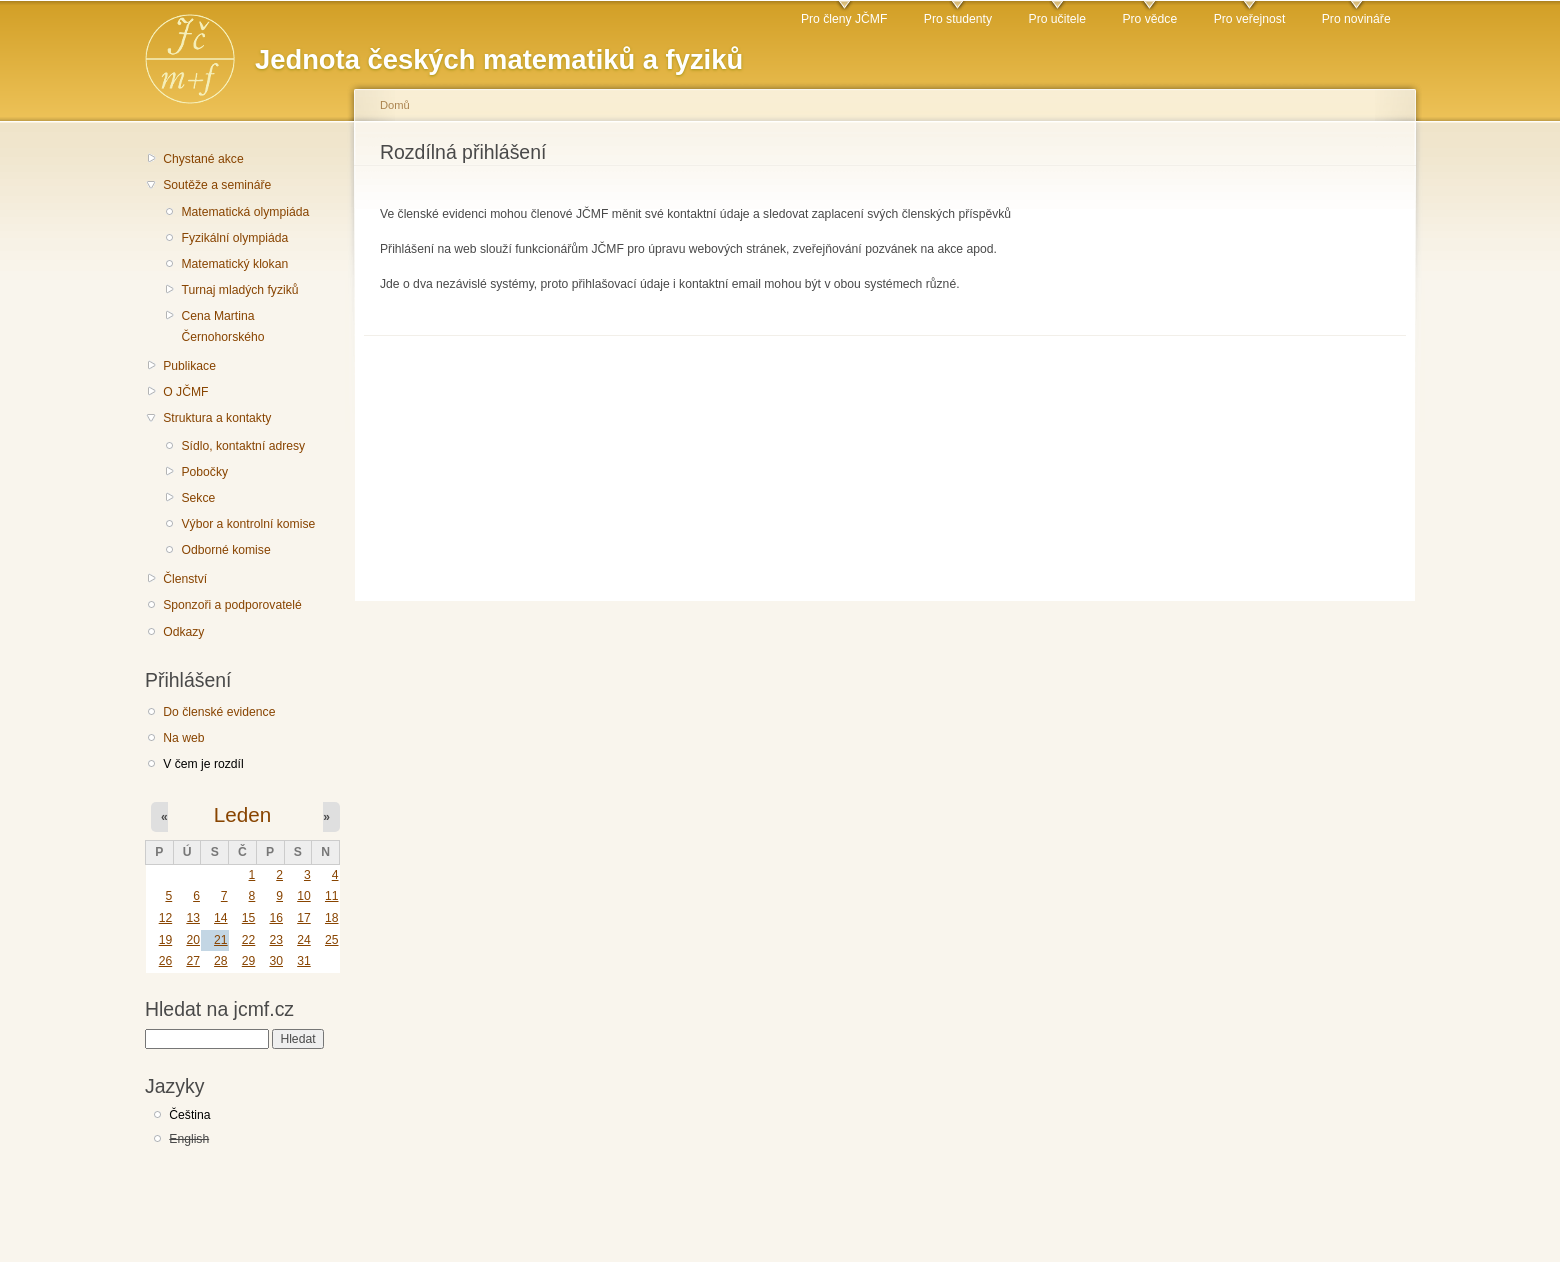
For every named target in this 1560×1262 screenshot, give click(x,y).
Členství (185, 579)
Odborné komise (225, 550)
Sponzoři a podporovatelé (232, 605)
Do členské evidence (219, 712)
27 (193, 961)
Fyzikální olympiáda (234, 238)
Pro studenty (958, 19)
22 (249, 940)
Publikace (189, 366)
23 (276, 940)
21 (221, 940)
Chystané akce (203, 159)
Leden (242, 814)
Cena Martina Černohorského (222, 326)
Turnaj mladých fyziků (239, 290)
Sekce (198, 498)
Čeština (189, 1115)
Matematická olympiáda (245, 212)
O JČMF (185, 392)
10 (304, 896)
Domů (395, 105)
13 (193, 918)
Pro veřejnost (1250, 19)
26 (166, 961)
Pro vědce (1149, 19)
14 (221, 918)
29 (249, 961)
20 (193, 940)
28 (221, 961)
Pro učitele (1057, 19)
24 (304, 940)
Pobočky (204, 472)
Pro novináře (1356, 19)
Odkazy (183, 632)
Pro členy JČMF (844, 19)
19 (166, 940)
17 (304, 918)
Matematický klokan (234, 264)
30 (276, 961)
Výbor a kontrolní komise (248, 524)
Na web (183, 738)
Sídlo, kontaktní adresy (243, 446)
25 (332, 940)
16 (276, 918)
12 (166, 918)
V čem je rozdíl (203, 764)
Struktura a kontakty (217, 418)
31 (304, 961)
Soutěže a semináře (217, 185)
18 (332, 918)
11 (332, 896)
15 (249, 918)
